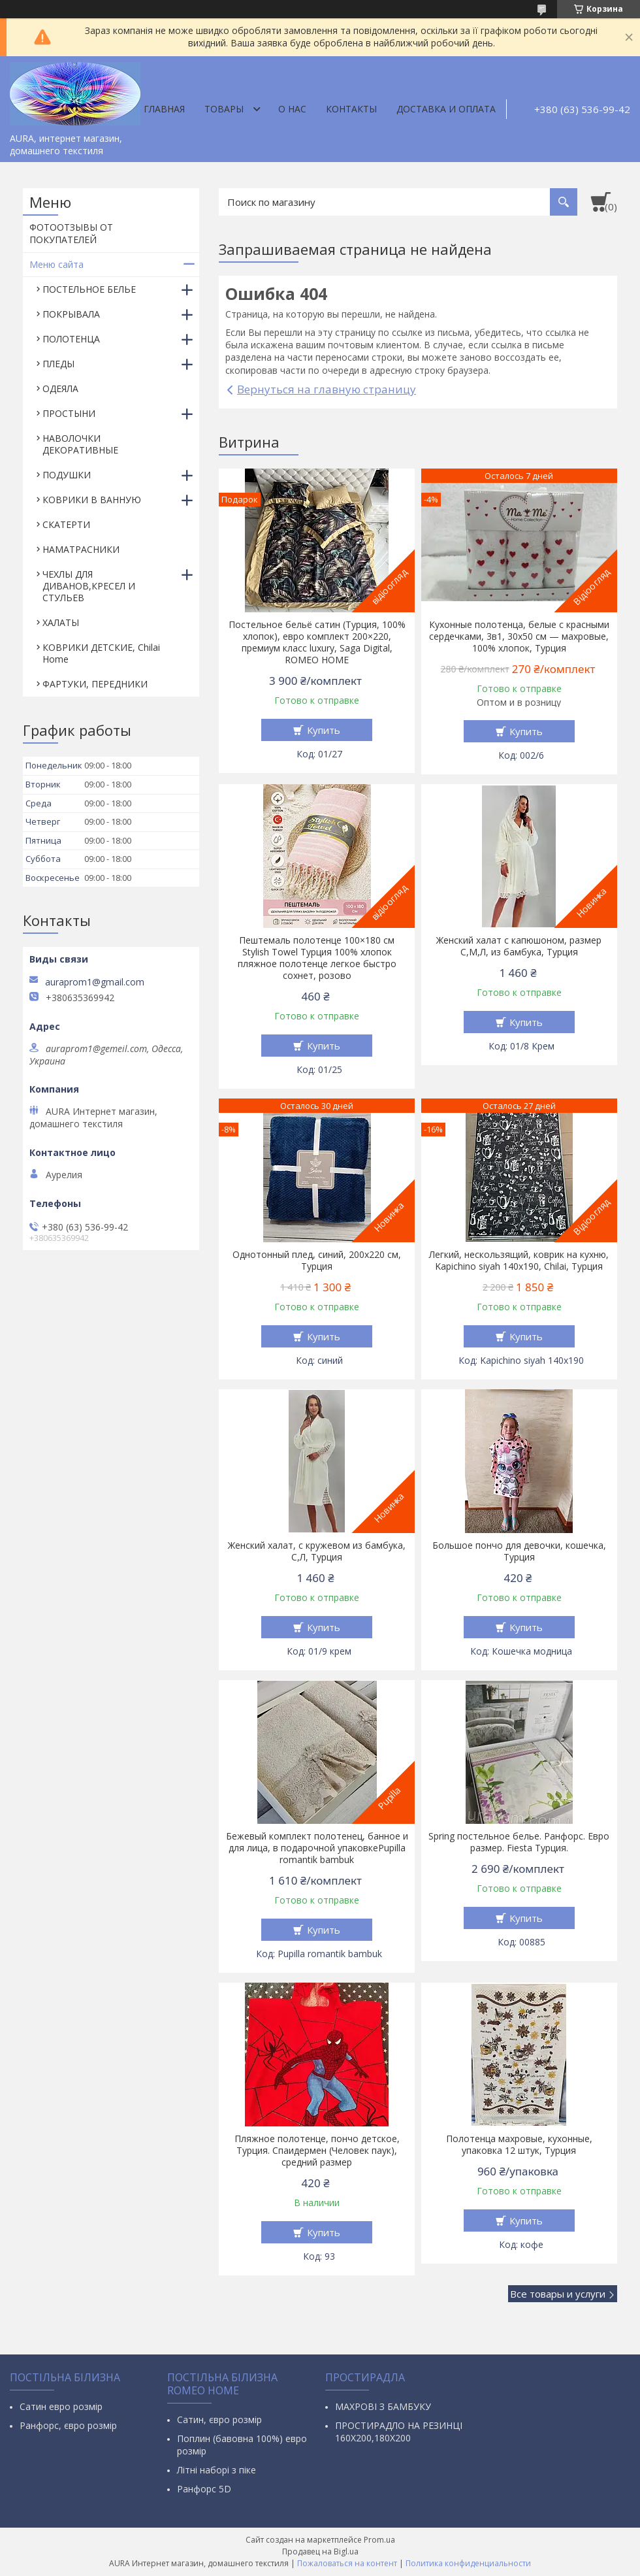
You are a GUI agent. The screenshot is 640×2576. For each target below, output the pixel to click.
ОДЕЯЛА (60, 388)
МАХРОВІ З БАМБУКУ (383, 2406)
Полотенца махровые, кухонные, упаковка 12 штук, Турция (519, 2144)
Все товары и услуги (557, 2293)
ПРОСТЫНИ (68, 413)
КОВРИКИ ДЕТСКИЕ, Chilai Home (101, 653)
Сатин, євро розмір (219, 2419)
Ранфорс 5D (204, 2489)
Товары (224, 109)
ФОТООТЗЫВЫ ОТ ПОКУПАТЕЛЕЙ (71, 233)
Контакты (351, 109)
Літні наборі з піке (216, 2470)
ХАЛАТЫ (60, 622)
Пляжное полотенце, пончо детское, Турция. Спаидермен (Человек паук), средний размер (317, 2150)
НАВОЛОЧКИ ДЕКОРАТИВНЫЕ (80, 444)
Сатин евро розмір (61, 2406)
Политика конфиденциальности (468, 2563)
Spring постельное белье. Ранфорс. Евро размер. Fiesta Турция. (518, 1842)
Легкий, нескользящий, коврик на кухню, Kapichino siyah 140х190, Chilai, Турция (519, 1260)
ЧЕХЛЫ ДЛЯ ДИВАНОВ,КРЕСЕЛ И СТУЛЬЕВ (88, 586)
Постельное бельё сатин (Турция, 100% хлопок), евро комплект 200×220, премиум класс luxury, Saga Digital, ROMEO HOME (317, 642)
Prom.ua (379, 2539)
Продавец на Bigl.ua (320, 2551)
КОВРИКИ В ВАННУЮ (91, 499)
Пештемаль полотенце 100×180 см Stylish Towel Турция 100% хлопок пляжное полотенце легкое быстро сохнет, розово (317, 958)
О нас (292, 109)
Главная (164, 109)
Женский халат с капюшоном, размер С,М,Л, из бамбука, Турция (518, 946)
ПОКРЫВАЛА (71, 314)
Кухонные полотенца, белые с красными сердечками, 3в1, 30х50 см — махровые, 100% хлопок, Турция (519, 636)
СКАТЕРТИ (66, 524)
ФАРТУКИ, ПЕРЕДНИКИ (95, 684)
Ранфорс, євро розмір (68, 2425)
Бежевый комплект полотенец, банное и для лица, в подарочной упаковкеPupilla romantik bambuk (317, 1848)
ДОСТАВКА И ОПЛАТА (446, 109)
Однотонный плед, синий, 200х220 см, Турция (316, 1260)
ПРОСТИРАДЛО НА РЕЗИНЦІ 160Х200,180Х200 (398, 2431)
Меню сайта (56, 264)
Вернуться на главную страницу (326, 389)
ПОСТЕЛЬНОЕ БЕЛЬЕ (89, 289)
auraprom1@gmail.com (94, 982)
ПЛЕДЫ (58, 363)
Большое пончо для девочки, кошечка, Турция (519, 1551)
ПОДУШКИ (66, 475)
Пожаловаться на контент (347, 2563)
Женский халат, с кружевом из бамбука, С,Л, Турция (317, 1551)
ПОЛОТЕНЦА (71, 339)
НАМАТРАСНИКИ (81, 549)
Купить (323, 729)
